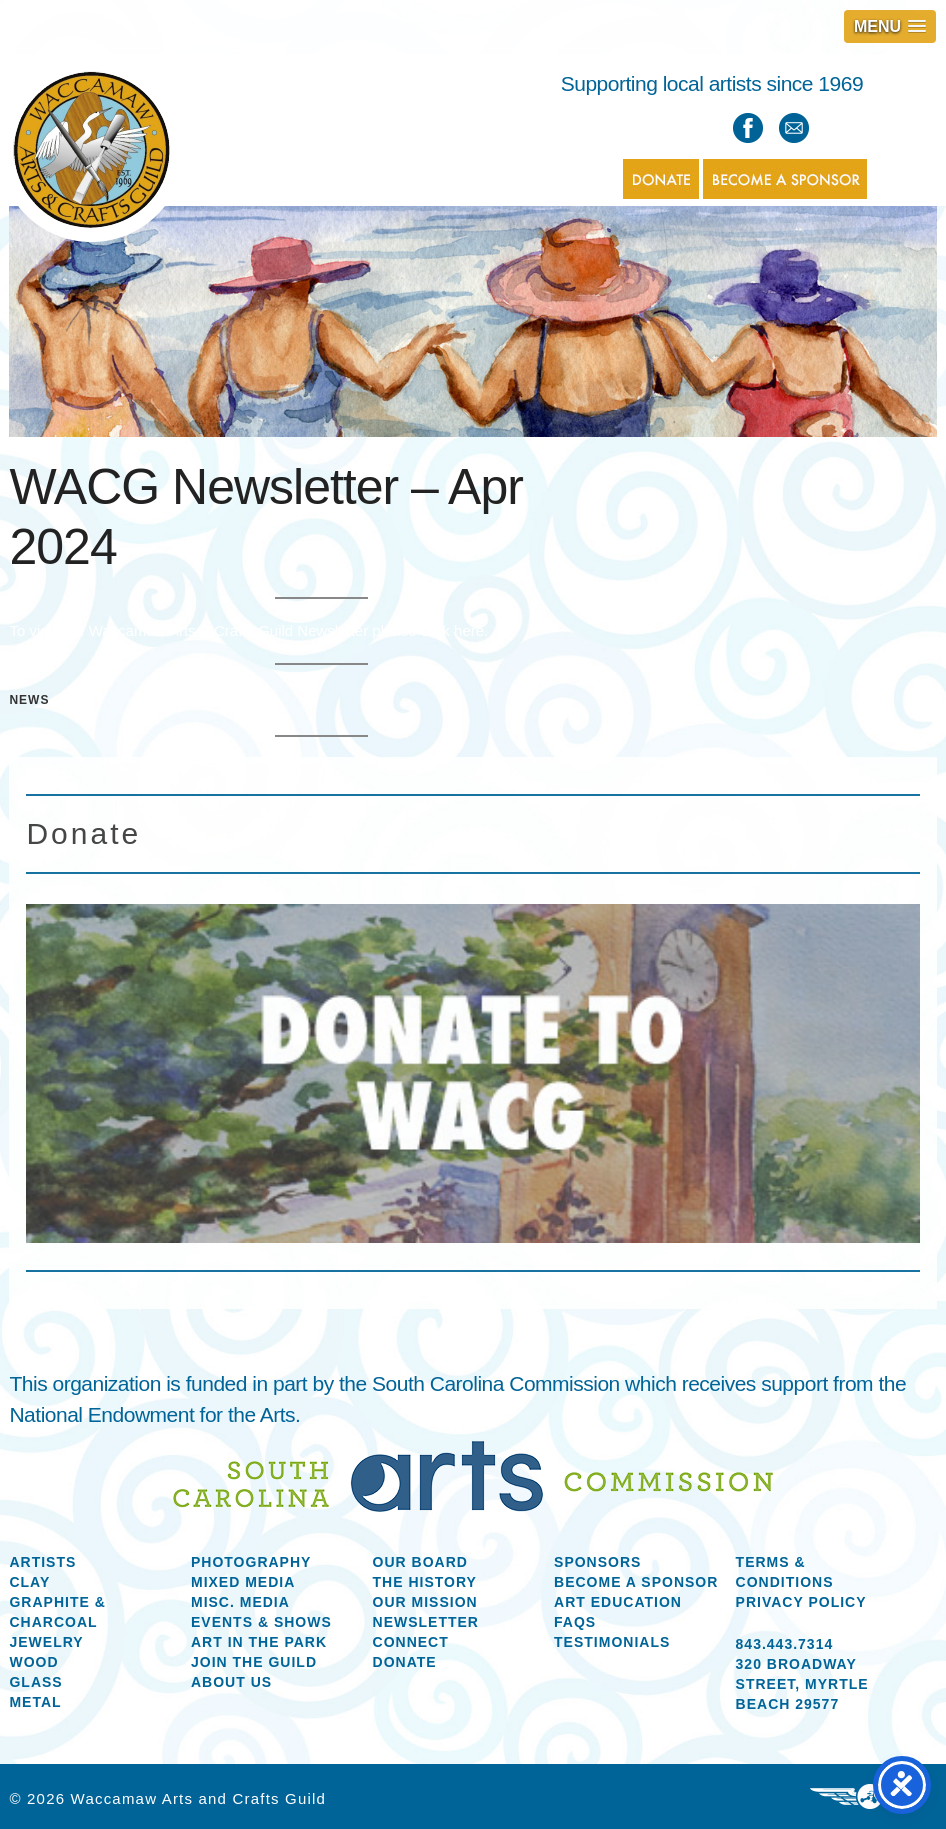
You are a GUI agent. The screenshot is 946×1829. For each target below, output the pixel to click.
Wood (33, 1662)
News (29, 700)
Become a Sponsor (636, 1582)
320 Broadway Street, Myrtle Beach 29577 (802, 1684)
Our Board (420, 1562)
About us (231, 1682)
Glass (35, 1682)
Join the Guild (254, 1662)
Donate (405, 1662)
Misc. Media (240, 1602)
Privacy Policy (801, 1602)
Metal (35, 1702)
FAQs (575, 1622)
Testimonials (612, 1642)
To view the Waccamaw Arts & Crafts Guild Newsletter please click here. (248, 630)
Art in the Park (259, 1642)
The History (425, 1582)
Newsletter (426, 1622)
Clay (29, 1582)
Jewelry (46, 1642)
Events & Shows (261, 1622)
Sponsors (597, 1562)
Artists (42, 1562)
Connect (411, 1642)
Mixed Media (243, 1582)
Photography (251, 1562)
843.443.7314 (785, 1644)
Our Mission (425, 1602)
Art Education (618, 1602)
